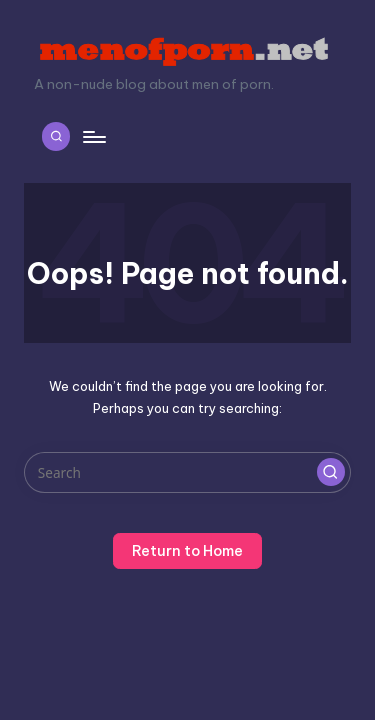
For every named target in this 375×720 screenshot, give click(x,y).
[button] (331, 472)
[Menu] (93, 136)
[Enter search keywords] (187, 473)
